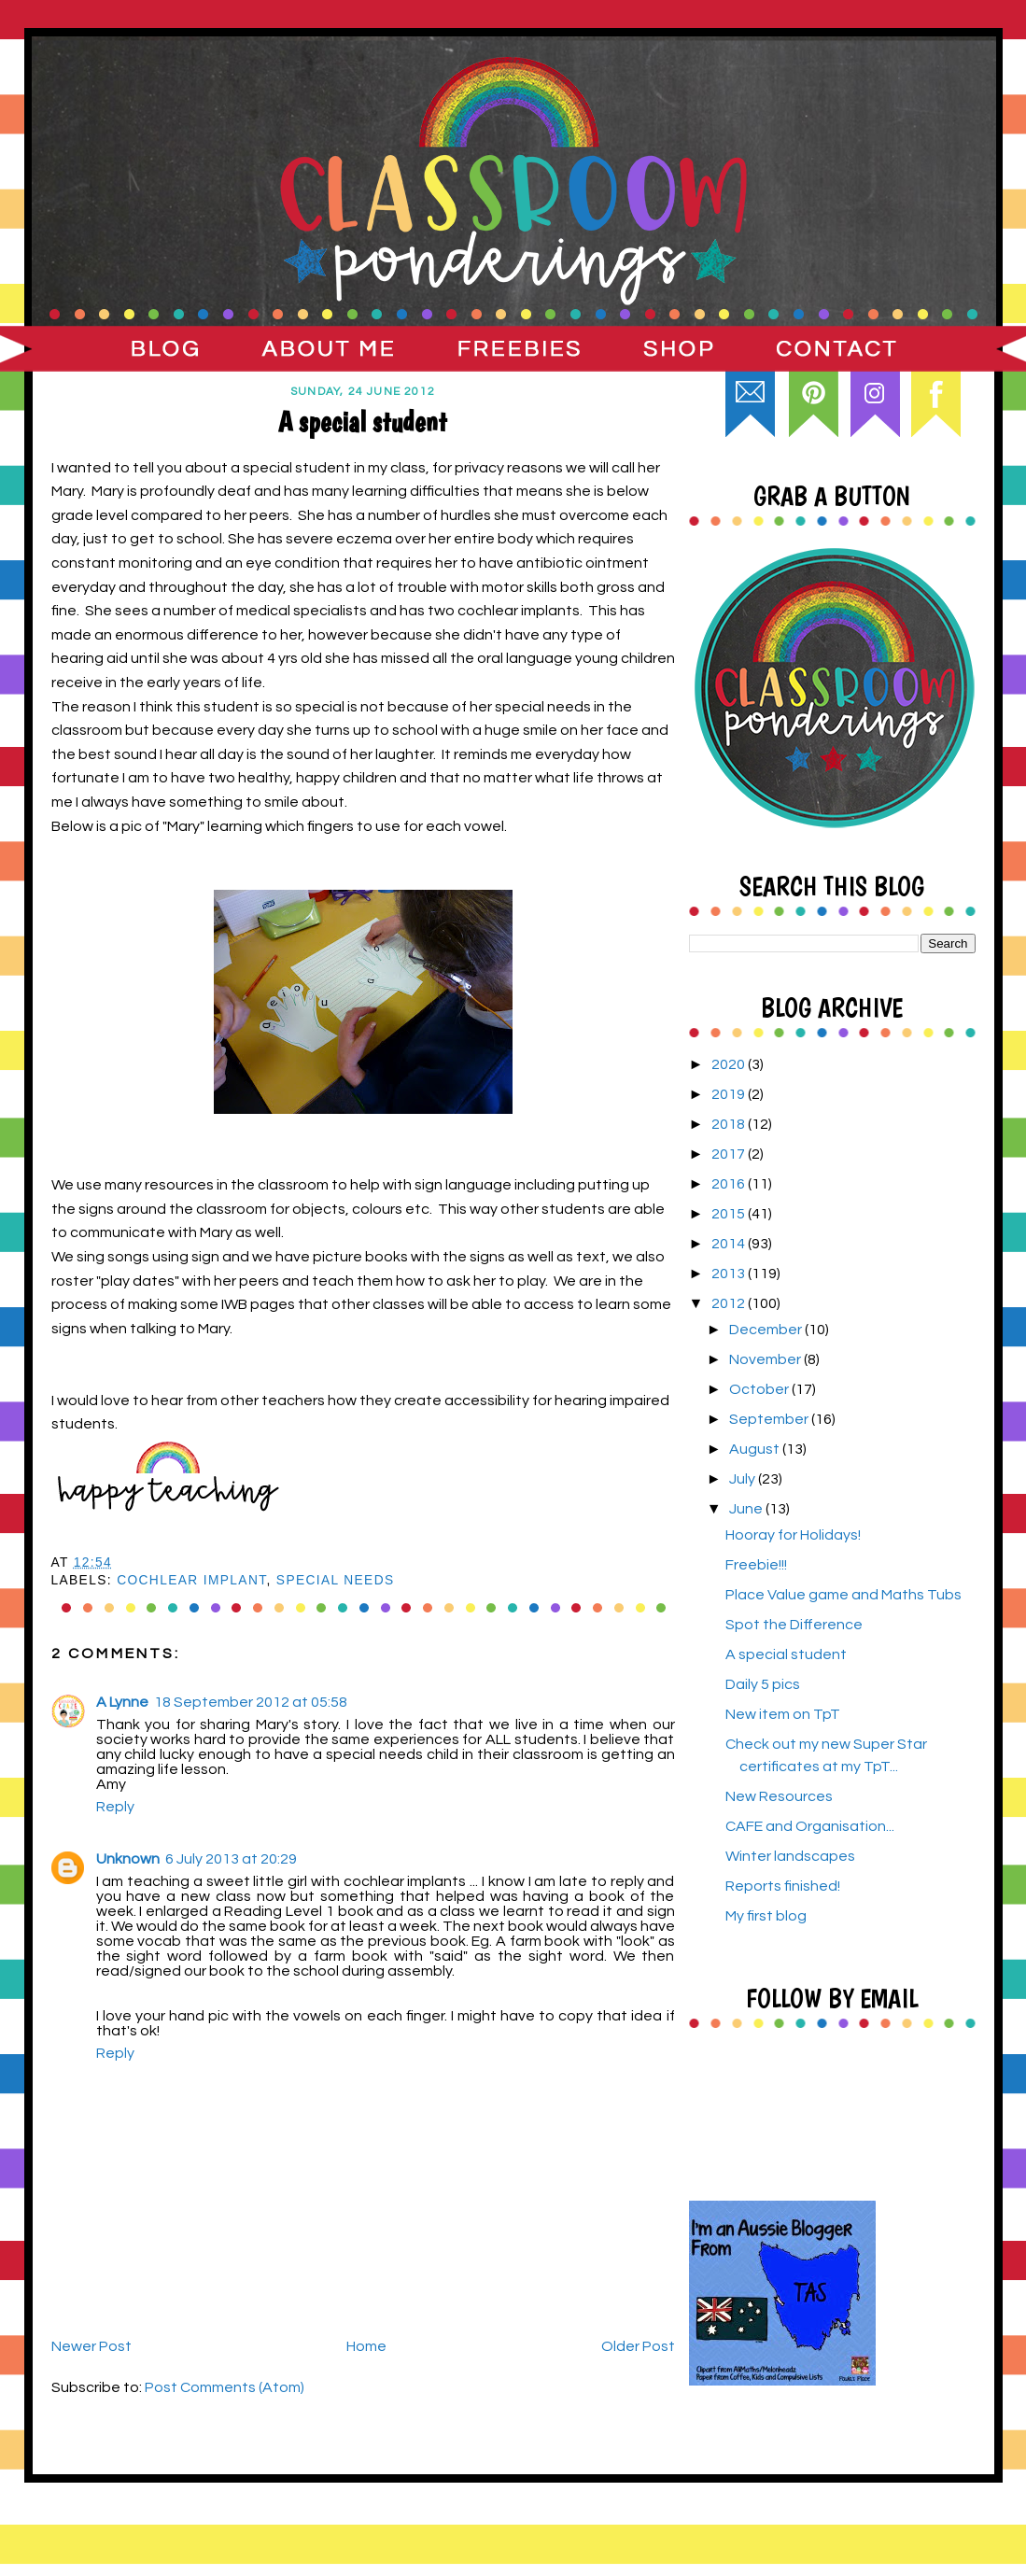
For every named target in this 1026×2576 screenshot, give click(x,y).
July (743, 1478)
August (755, 1449)
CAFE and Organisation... (809, 1826)
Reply (115, 1806)
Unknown (128, 1858)
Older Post (638, 2346)
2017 (729, 1154)
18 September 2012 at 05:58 (250, 1702)
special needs (335, 1580)
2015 (729, 1213)
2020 (729, 1064)
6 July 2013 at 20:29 (231, 1858)
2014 (729, 1243)
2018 (729, 1124)
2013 (729, 1273)
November (766, 1359)
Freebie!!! (756, 1564)
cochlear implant (191, 1580)
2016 (729, 1183)
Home (366, 2346)
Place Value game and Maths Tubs (843, 1594)
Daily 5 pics (762, 1684)
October (760, 1389)
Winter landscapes (790, 1856)
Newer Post (91, 2346)
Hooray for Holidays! (793, 1534)
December (767, 1329)
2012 (729, 1303)
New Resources (779, 1796)
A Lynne (122, 1702)
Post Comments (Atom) (224, 2387)
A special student (786, 1654)
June (747, 1508)
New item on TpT (782, 1714)
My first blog (766, 1915)
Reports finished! (782, 1886)
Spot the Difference (794, 1624)
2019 (729, 1094)
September (770, 1419)
